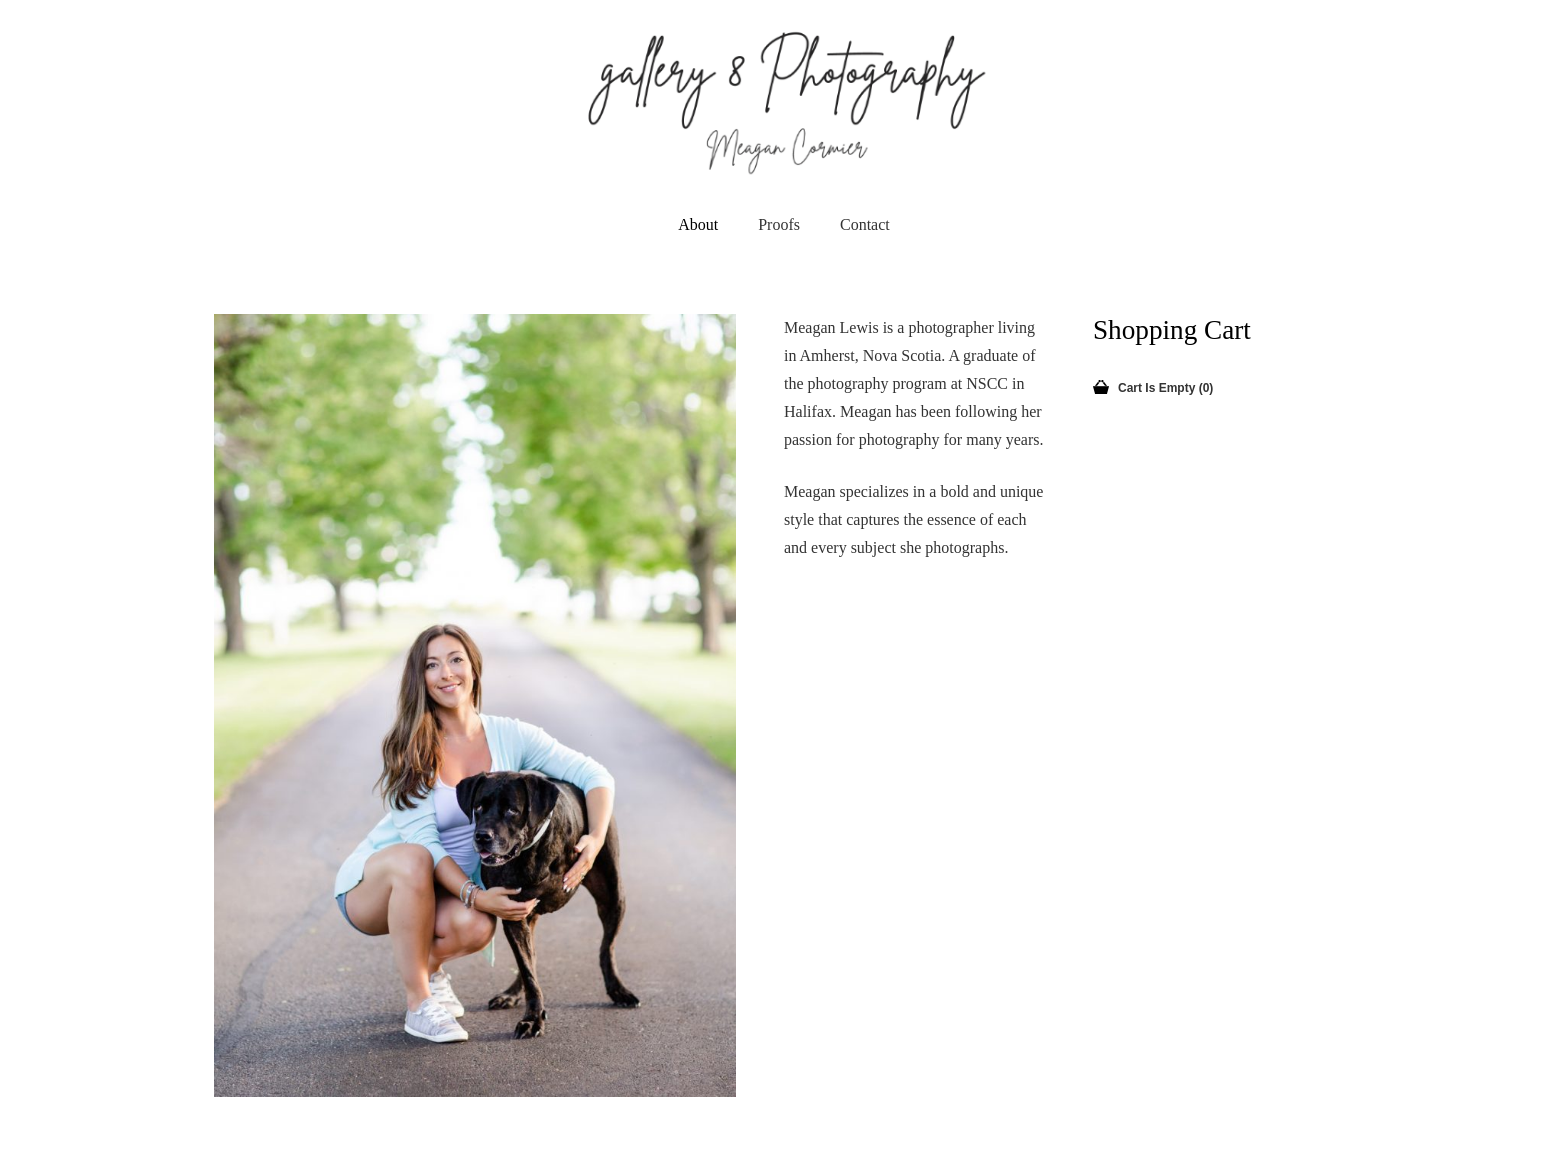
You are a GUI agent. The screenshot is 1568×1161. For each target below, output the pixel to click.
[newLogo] (784, 100)
